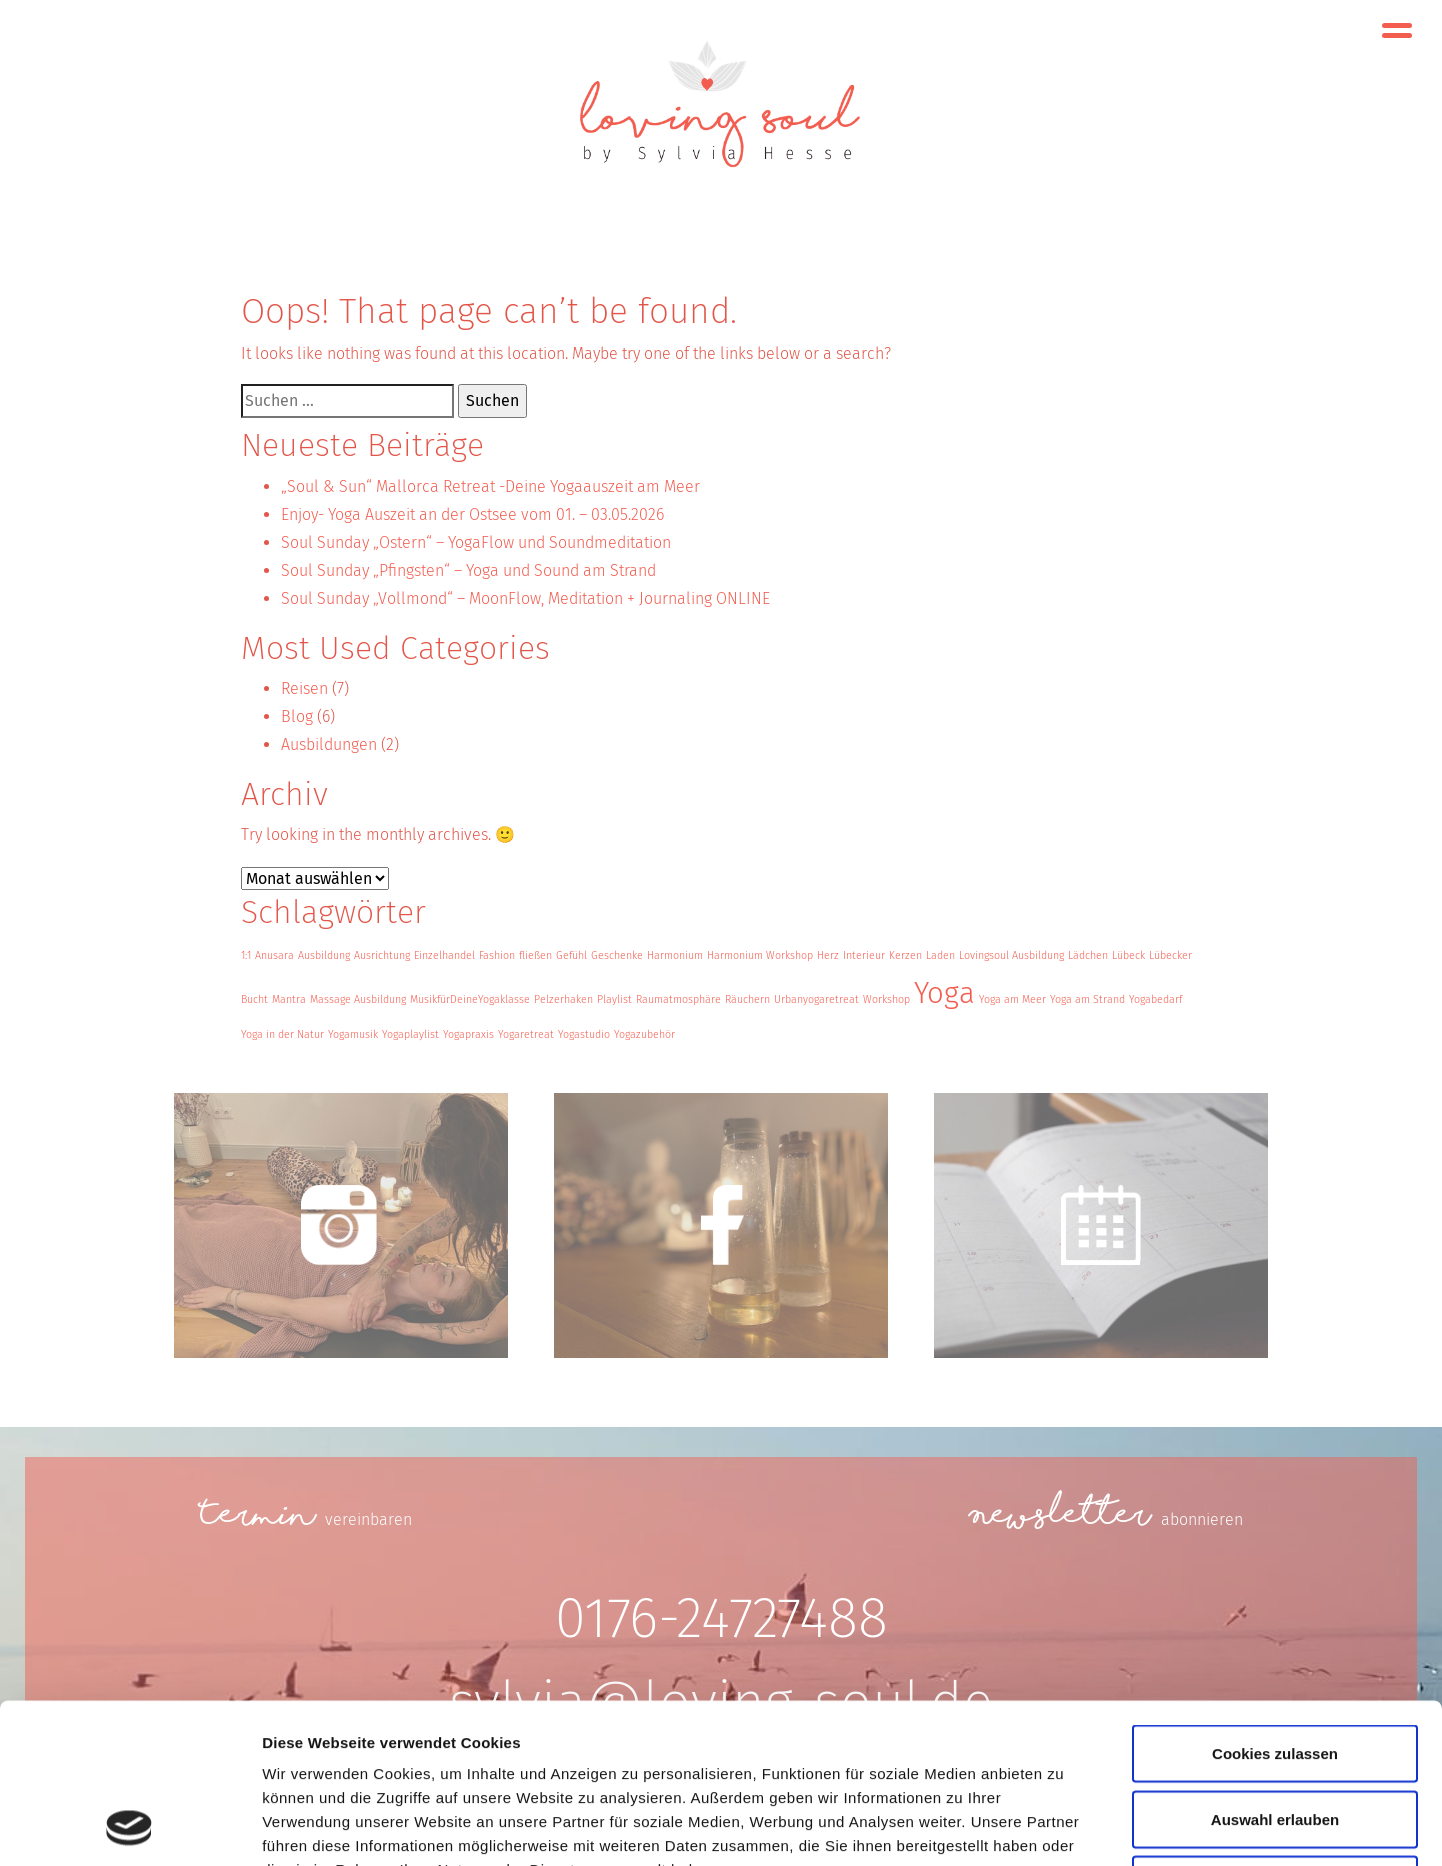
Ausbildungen (329, 744)
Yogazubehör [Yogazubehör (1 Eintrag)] (644, 1034)
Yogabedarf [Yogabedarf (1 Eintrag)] (1155, 999)
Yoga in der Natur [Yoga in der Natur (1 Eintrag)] (282, 1034)
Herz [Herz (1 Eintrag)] (828, 955)
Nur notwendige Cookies (1275, 1734)
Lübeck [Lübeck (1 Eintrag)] (1128, 955)
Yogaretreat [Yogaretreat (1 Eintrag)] (526, 1034)
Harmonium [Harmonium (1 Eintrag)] (675, 955)
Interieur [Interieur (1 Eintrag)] (864, 955)
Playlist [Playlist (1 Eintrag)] (614, 999)
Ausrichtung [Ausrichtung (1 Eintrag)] (382, 955)
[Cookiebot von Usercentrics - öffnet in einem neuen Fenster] (129, 1827)
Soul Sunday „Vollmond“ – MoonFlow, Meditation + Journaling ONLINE (525, 598)
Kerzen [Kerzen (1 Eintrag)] (905, 955)
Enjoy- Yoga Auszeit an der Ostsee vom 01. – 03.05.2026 (472, 514)
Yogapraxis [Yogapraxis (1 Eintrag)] (468, 1034)
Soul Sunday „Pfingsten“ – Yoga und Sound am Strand (468, 570)
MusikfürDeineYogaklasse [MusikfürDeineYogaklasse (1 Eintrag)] (470, 999)
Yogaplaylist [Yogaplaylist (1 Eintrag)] (410, 1034)
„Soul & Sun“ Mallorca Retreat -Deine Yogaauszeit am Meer (490, 486)
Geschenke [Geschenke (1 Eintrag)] (617, 955)
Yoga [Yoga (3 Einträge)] (944, 993)
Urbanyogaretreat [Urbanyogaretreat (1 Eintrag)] (816, 999)
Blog (297, 716)
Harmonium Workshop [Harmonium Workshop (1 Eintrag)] (760, 955)
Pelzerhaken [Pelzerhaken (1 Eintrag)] (563, 999)
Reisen (304, 688)
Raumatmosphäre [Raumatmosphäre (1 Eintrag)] (678, 999)
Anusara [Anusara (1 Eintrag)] (274, 955)
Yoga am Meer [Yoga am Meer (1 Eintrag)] (1012, 999)
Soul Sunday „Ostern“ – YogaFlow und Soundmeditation (476, 542)
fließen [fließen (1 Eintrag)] (535, 955)
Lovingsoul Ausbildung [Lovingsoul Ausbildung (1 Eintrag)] (1011, 955)
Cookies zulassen (1275, 1603)
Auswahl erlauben (1275, 1669)
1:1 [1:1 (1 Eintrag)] (246, 955)
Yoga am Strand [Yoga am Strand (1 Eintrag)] (1087, 999)
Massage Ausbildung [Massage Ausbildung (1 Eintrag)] (358, 999)
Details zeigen (1063, 1826)
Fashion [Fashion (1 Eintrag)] (497, 955)
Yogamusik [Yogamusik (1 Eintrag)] (353, 1034)
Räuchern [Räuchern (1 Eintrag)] (747, 999)
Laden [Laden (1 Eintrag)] (940, 955)
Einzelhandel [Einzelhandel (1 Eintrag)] (444, 955)
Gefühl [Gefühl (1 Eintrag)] (571, 955)
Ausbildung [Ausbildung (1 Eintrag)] (324, 955)
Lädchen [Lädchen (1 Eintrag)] (1088, 955)
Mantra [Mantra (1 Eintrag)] (289, 999)
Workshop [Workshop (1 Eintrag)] (886, 999)
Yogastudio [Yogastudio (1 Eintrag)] (584, 1034)
